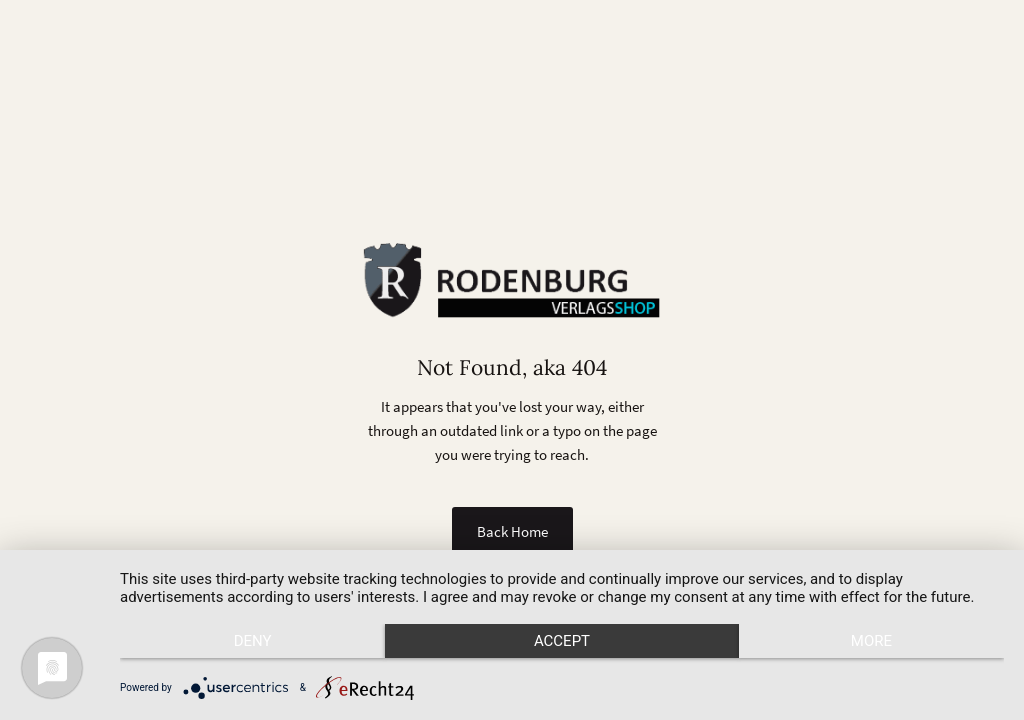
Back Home (512, 531)
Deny (253, 641)
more (871, 641)
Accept (562, 641)
